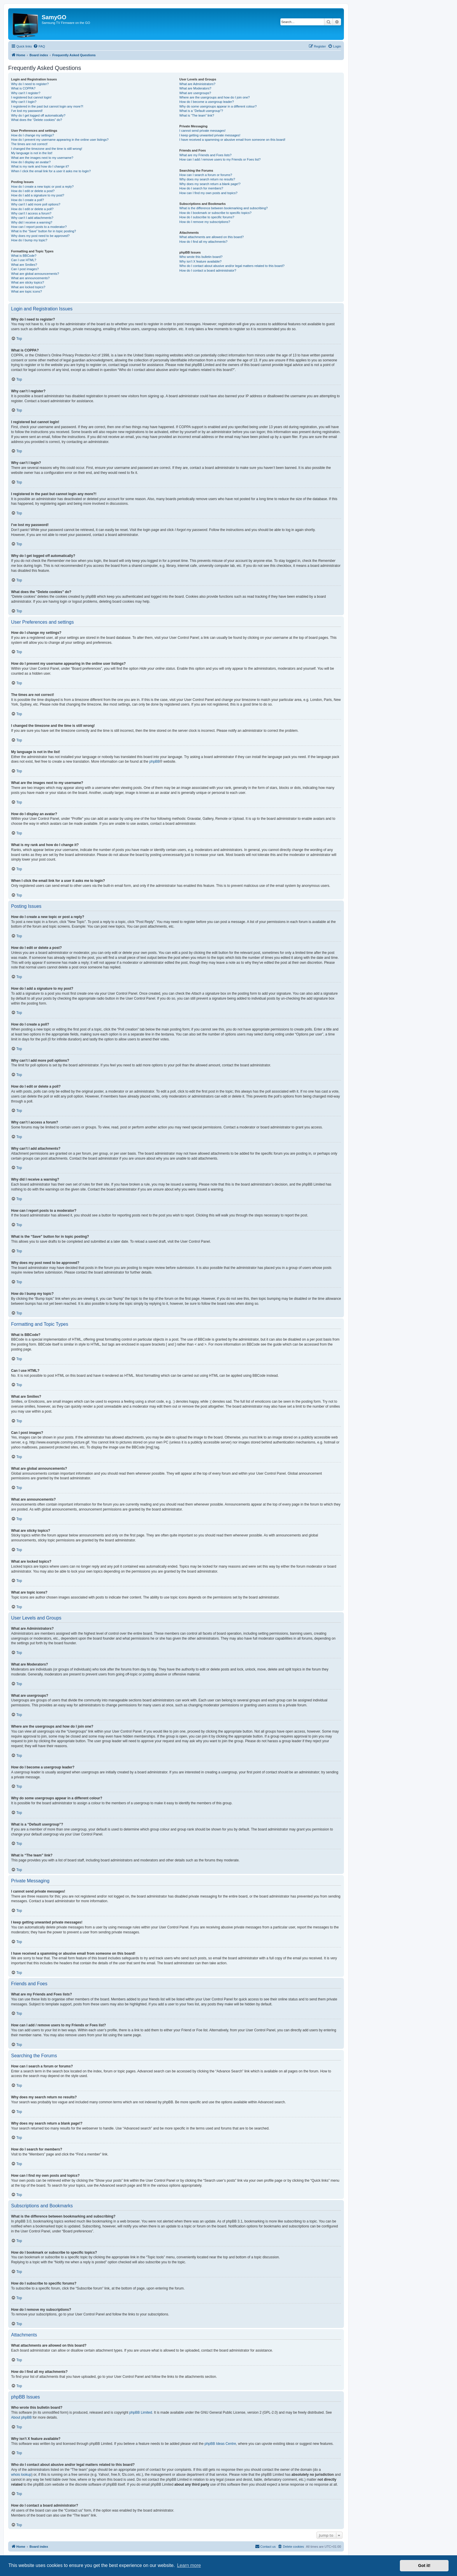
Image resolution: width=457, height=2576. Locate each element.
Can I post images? (25, 269)
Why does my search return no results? (207, 179)
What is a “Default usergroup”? (201, 110)
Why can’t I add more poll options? (35, 204)
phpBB (154, 761)
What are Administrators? (197, 84)
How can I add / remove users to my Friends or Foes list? (220, 159)
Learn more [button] (189, 2565)
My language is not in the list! (31, 153)
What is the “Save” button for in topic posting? (43, 231)
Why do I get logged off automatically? (38, 115)
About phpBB (21, 2417)
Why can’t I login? (23, 101)
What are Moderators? (195, 88)
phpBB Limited (140, 2412)
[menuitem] (39, 46)
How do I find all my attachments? (203, 241)
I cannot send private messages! (202, 130)
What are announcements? (30, 278)
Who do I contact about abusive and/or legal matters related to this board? (231, 266)
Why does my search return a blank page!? (209, 184)
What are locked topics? (28, 287)
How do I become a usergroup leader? (206, 101)
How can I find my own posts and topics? (208, 193)
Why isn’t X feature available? (200, 261)
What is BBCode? (23, 255)
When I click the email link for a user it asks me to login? (51, 171)
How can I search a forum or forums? (205, 175)
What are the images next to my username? (42, 157)
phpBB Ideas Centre (220, 2444)
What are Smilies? (24, 264)
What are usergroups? (195, 93)
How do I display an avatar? (31, 162)
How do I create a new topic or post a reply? (42, 186)
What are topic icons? (26, 291)
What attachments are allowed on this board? (211, 237)
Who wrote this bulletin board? (200, 257)
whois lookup (21, 2475)
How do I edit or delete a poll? (32, 209)
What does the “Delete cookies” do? (36, 120)
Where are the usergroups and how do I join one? (214, 97)
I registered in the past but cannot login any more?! (47, 106)
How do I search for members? (201, 188)
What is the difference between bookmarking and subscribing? (223, 208)
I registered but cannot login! (31, 97)
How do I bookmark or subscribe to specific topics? (215, 212)
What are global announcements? (35, 273)
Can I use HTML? (23, 260)
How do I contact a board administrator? (207, 270)
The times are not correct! (29, 144)
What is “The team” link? (196, 115)
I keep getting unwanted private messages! (209, 135)
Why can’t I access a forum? (31, 213)
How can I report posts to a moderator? (39, 226)
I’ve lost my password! (27, 110)
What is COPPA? (23, 88)
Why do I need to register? (30, 84)
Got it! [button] (424, 2565)
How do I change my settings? (32, 135)
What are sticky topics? (27, 282)
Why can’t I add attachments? (32, 217)
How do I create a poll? (27, 200)
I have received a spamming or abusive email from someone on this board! (232, 139)
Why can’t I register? (25, 93)
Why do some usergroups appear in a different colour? (217, 106)
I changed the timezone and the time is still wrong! (46, 148)
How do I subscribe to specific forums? (206, 217)
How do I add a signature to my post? (37, 195)
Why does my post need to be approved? (40, 236)
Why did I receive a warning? (31, 222)
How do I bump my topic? (29, 240)
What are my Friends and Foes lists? (205, 155)
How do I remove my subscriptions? (204, 222)
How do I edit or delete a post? (33, 191)
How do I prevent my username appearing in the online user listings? (59, 139)
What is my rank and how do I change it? (40, 166)
